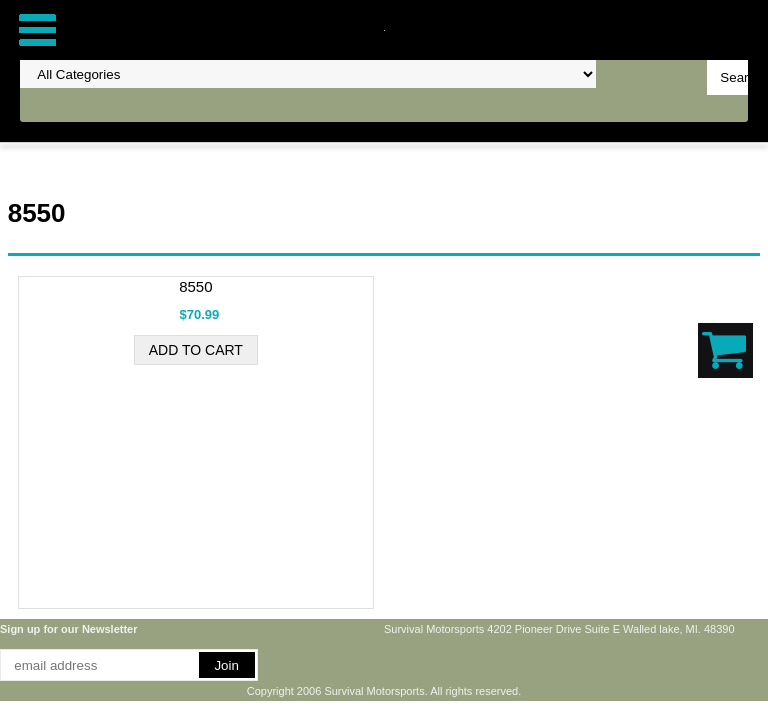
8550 (195, 286)
